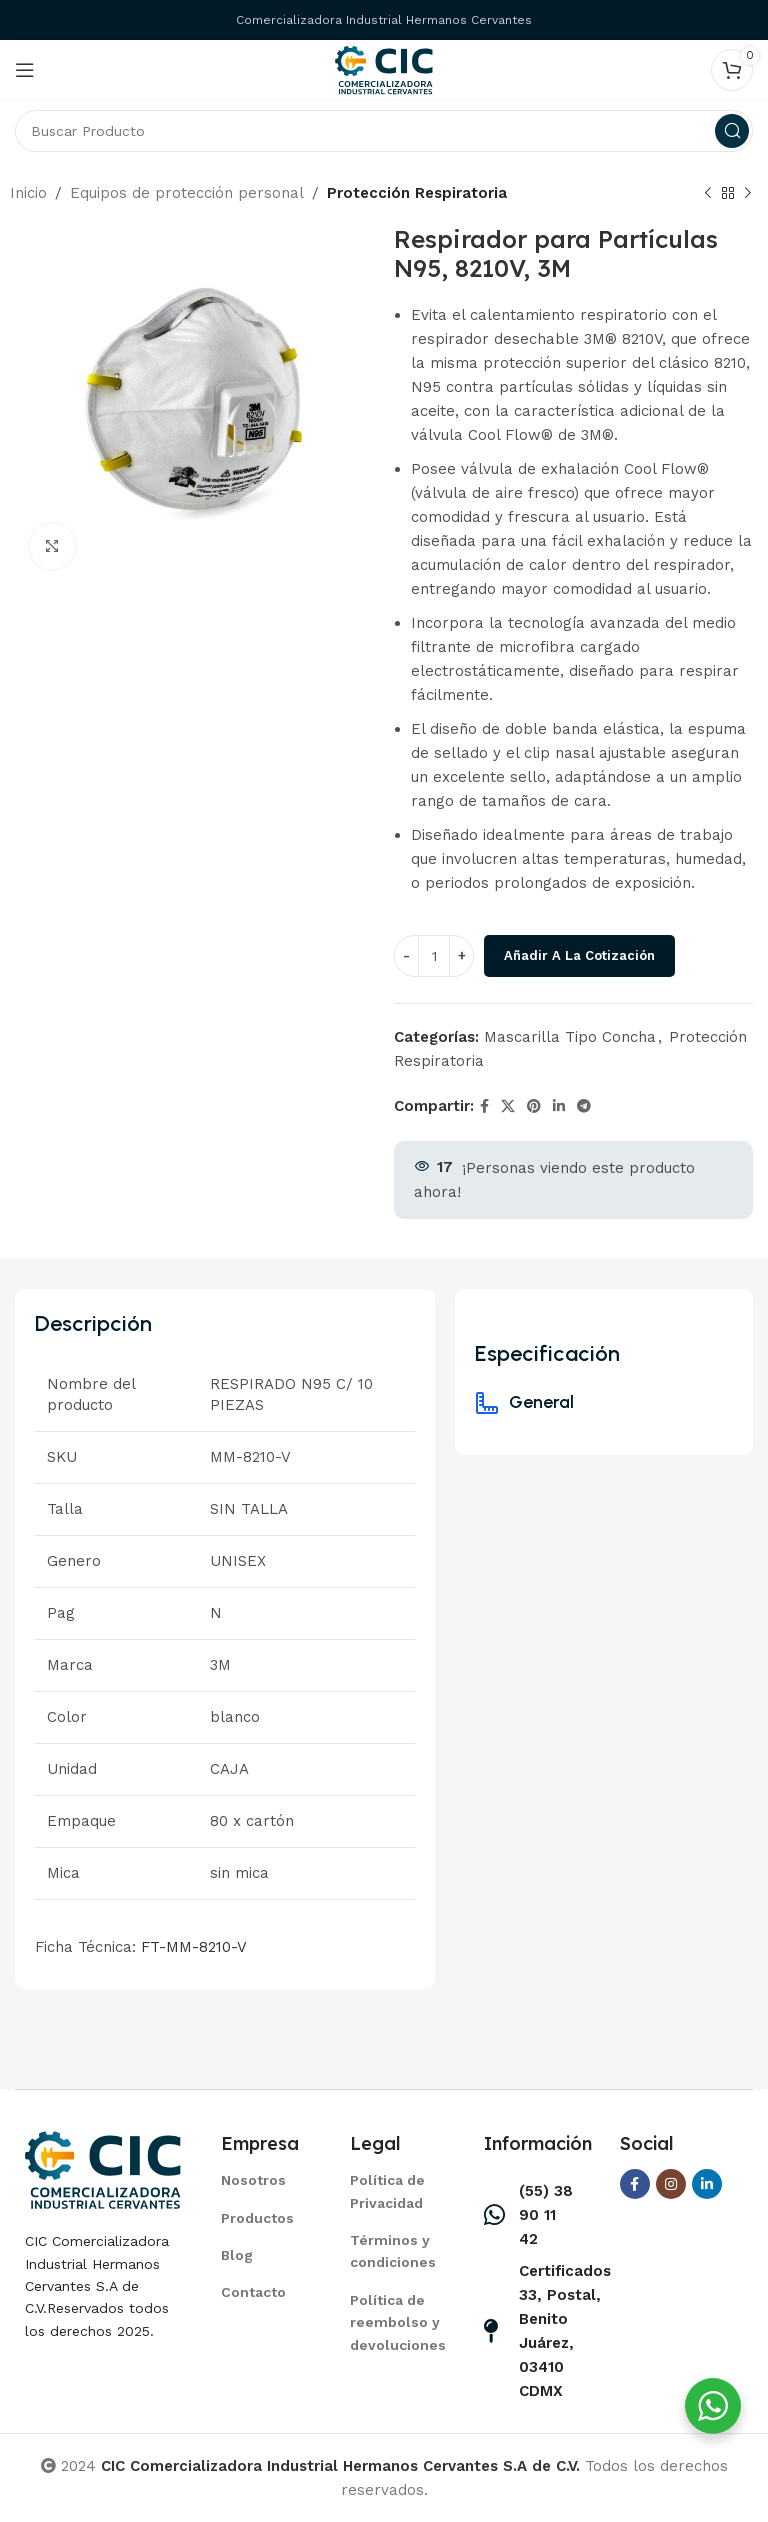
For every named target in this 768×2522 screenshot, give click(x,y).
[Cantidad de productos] (434, 956)
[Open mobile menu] (25, 70)
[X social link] (508, 1106)
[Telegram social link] (584, 1106)
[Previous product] (708, 194)
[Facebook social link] (484, 1106)
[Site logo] (384, 69)
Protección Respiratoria (417, 193)
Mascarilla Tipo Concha (570, 1037)
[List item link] (260, 2180)
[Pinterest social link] (534, 1106)
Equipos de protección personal (187, 193)
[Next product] (748, 194)
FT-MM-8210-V (194, 1947)
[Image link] (103, 2169)
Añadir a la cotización (579, 955)
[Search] (384, 131)
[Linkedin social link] (559, 1106)
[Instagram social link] (671, 2184)
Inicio (28, 193)
